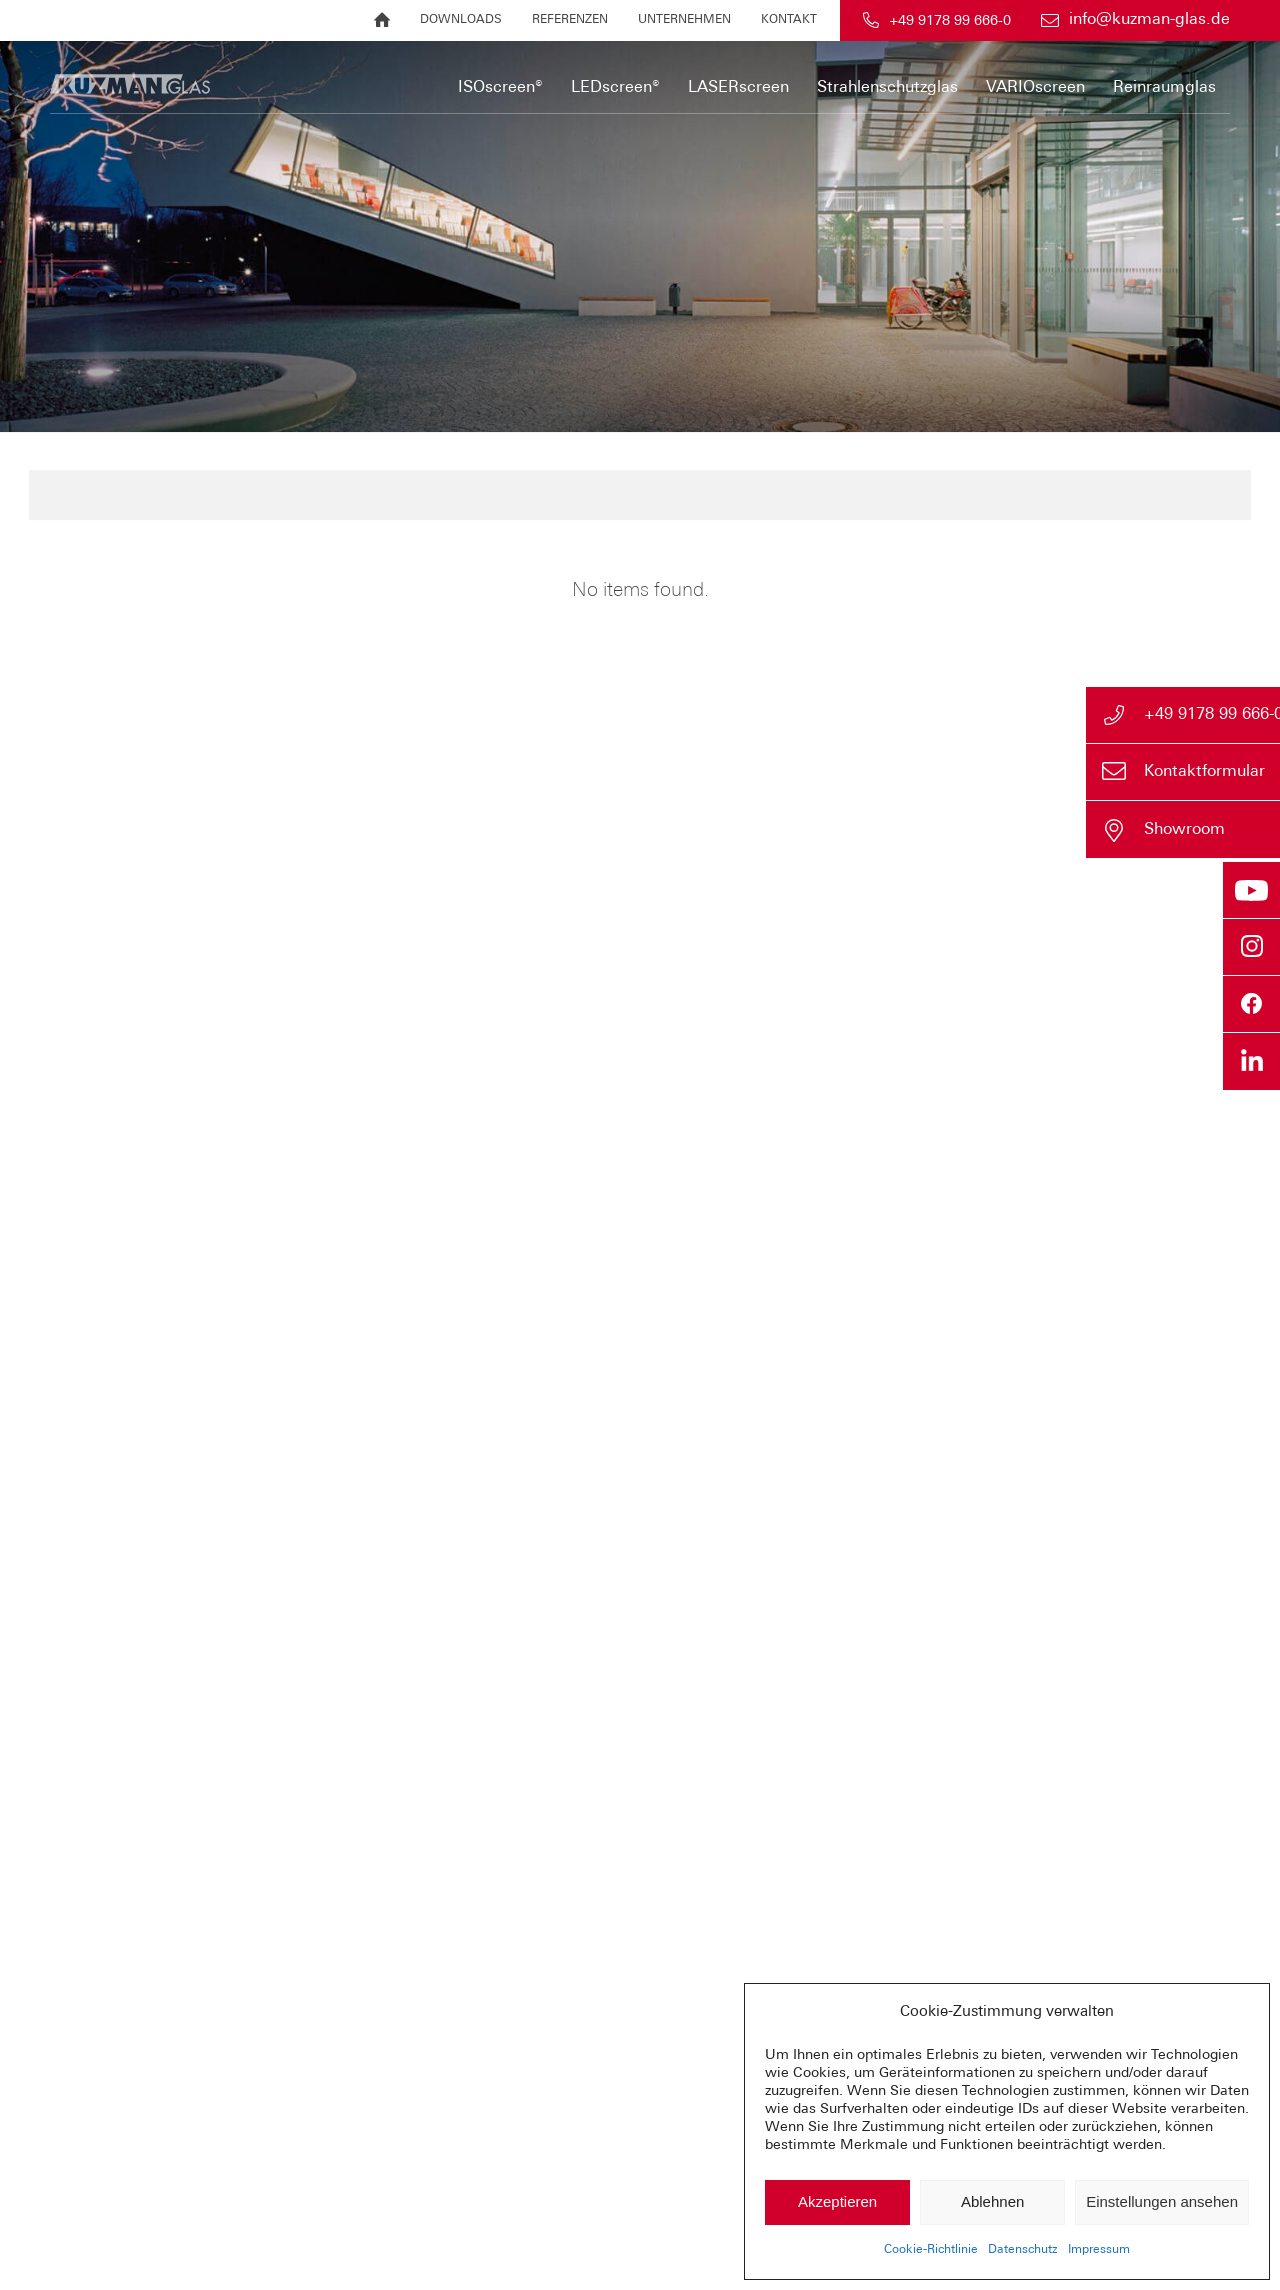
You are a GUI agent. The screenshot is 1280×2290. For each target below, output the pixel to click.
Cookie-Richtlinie (931, 2250)
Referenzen (570, 20)
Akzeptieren (837, 2201)
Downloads (461, 20)
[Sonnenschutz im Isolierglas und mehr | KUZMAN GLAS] (342, 77)
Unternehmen (684, 20)
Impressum (1099, 2250)
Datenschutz (1023, 2250)
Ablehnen (992, 2201)
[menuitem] (382, 20)
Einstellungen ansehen (1162, 2201)
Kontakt (789, 20)
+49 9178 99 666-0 (950, 21)
